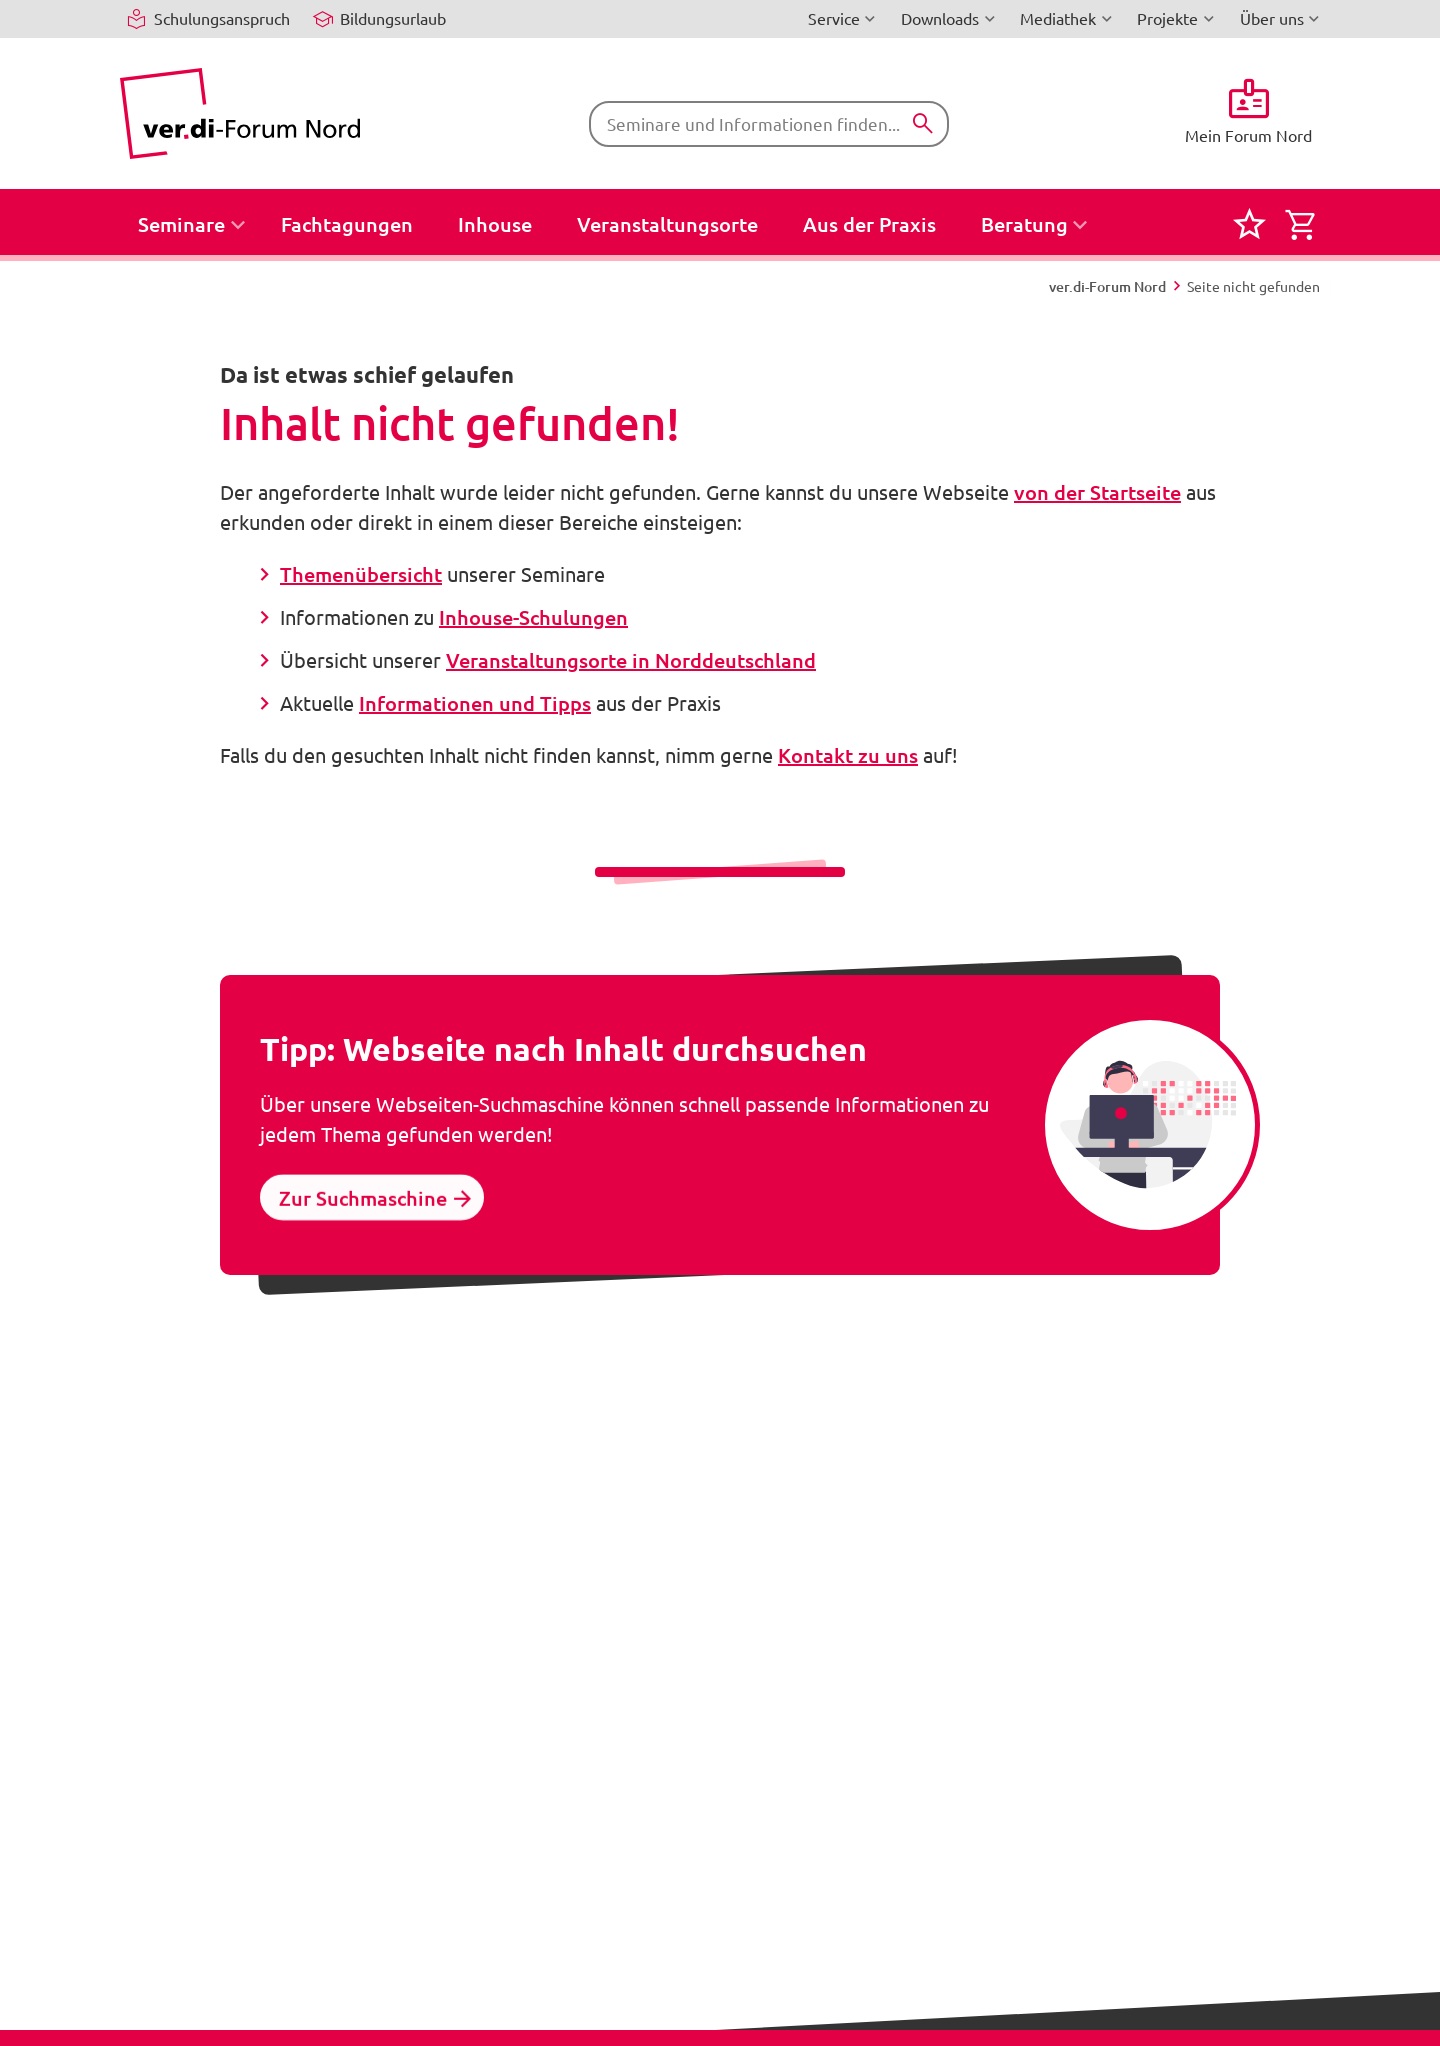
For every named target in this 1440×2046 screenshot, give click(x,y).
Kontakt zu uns (848, 755)
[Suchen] (923, 124)
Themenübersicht (361, 574)
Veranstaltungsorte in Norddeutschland (631, 660)
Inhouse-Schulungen (533, 617)
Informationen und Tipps (475, 703)
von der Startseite (1097, 492)
